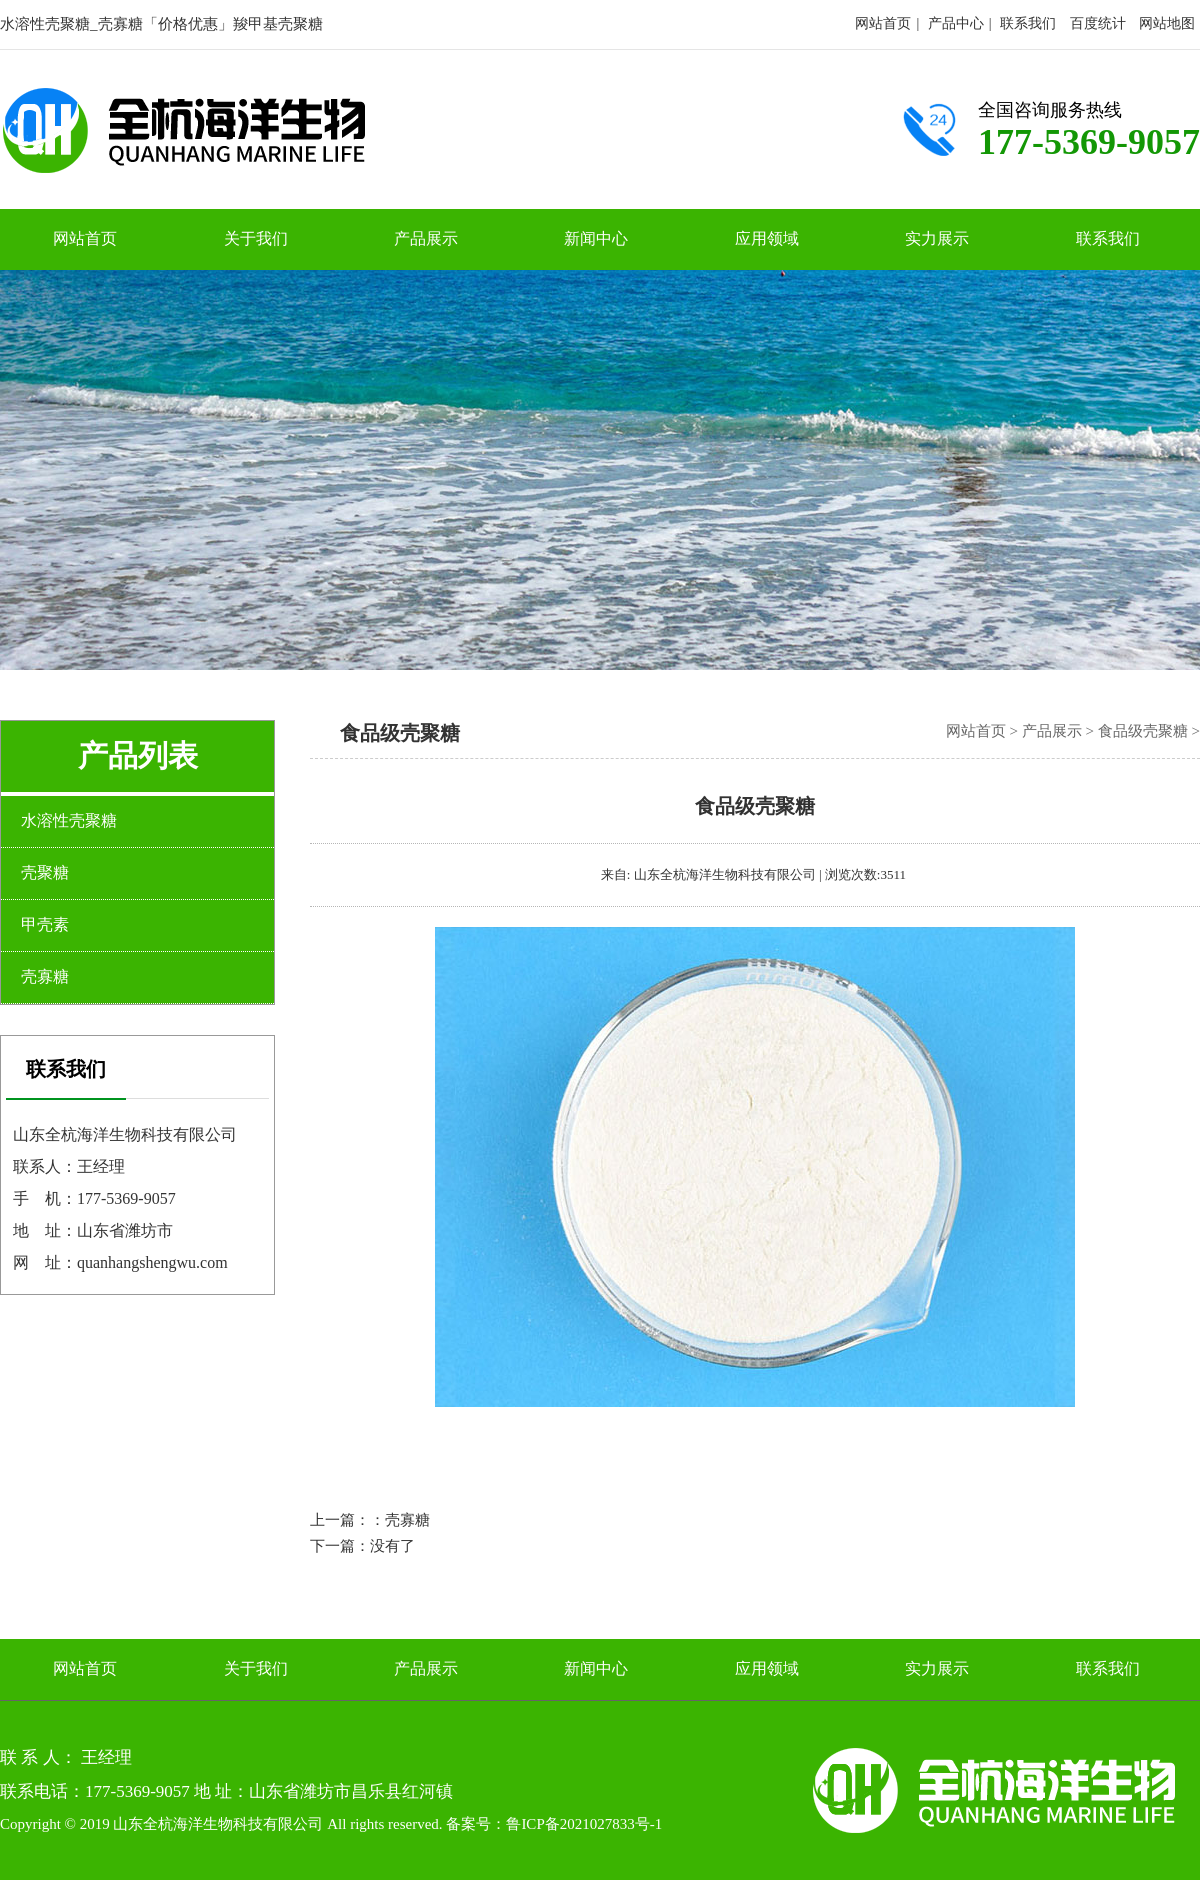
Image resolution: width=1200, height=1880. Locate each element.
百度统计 (1098, 23)
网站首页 (883, 23)
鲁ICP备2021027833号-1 (584, 1824)
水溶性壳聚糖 (69, 820)
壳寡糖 (45, 976)
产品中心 (956, 23)
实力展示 (937, 238)
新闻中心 (596, 238)
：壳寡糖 (400, 1520)
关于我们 (256, 238)
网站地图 (1167, 23)
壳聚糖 (45, 872)
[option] (600, 470)
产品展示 (426, 238)
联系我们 (1028, 23)
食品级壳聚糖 (1143, 731)
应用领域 (767, 238)
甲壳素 (45, 924)
